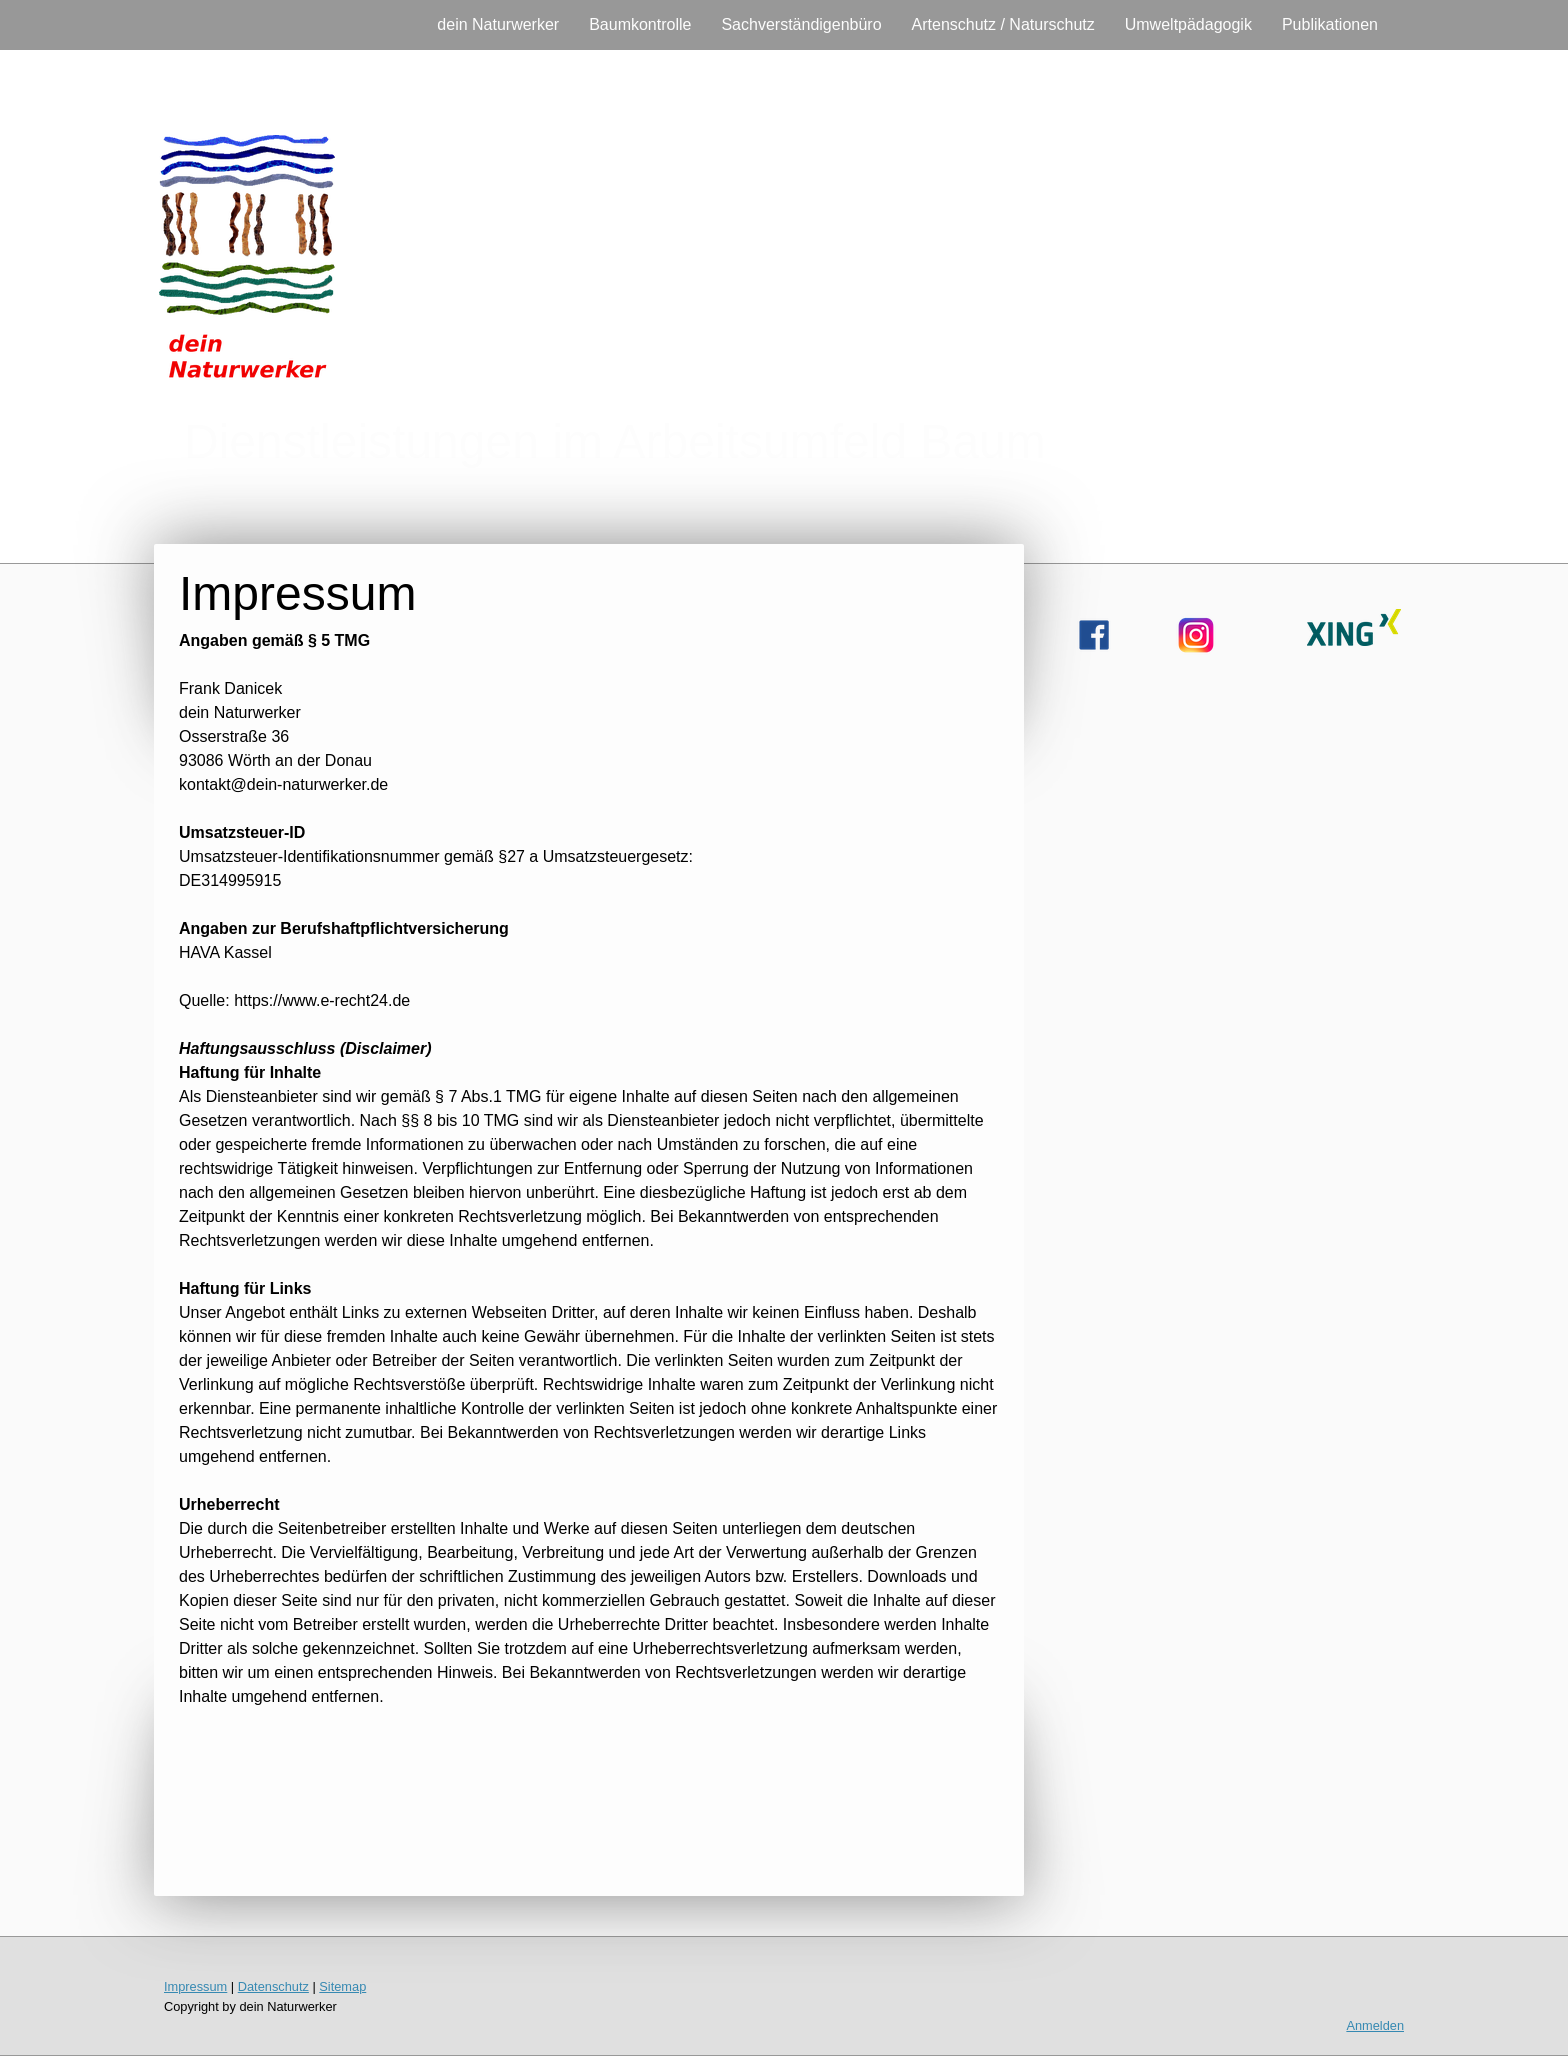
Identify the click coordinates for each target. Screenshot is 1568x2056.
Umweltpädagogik (1188, 24)
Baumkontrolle (640, 24)
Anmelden (1375, 2025)
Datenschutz (273, 1986)
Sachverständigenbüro (801, 24)
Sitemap (342, 1986)
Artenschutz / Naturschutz (1003, 24)
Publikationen (1330, 24)
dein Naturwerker (498, 24)
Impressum (195, 1986)
